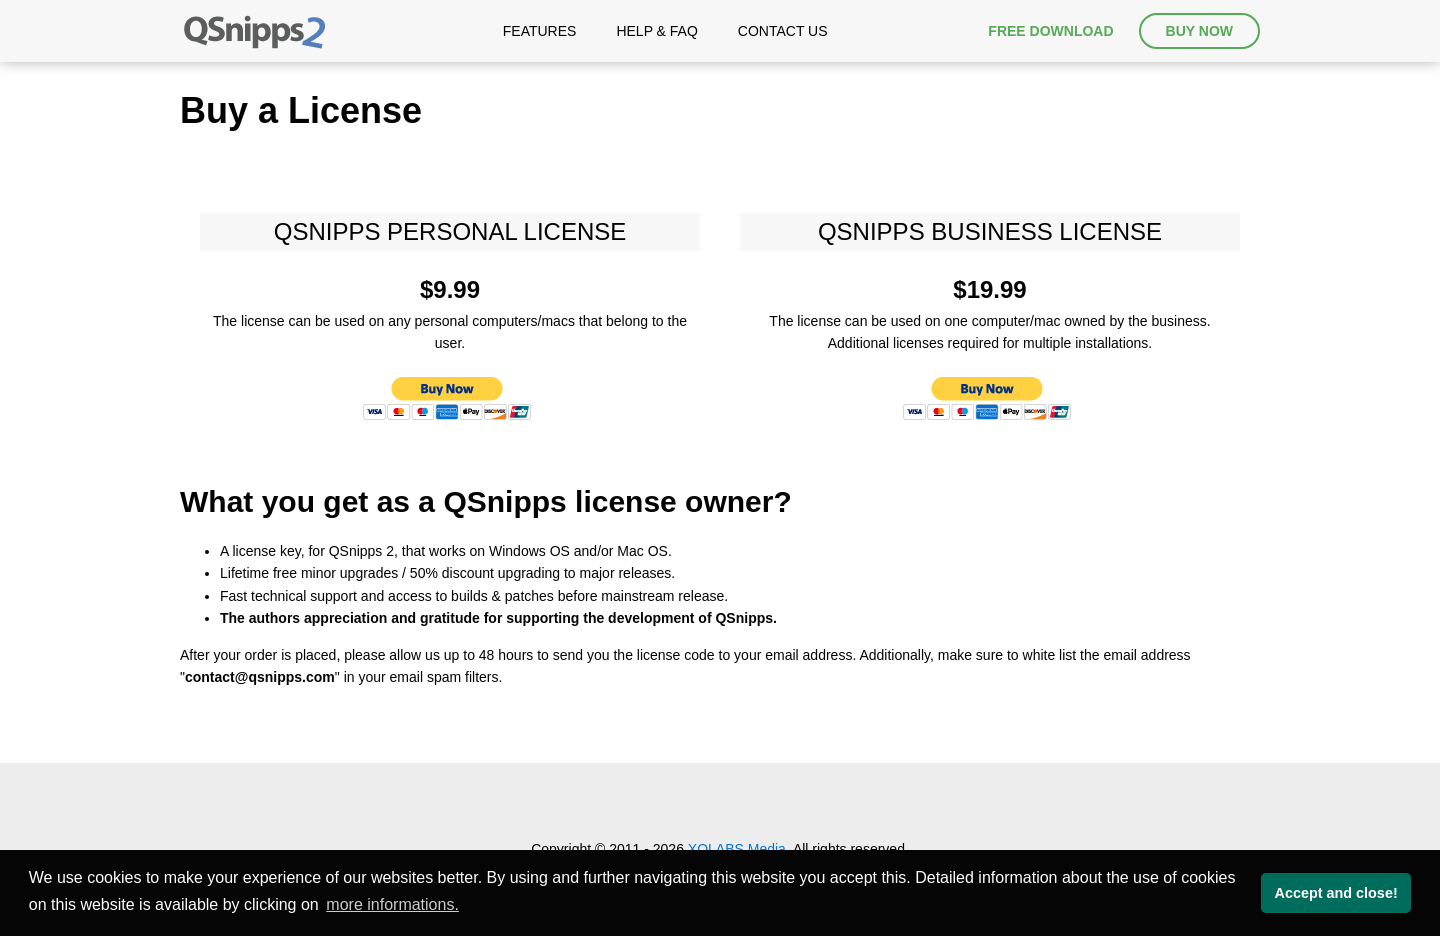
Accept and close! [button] (1336, 893)
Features (540, 31)
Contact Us (783, 31)
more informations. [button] (392, 904)
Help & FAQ (656, 31)
